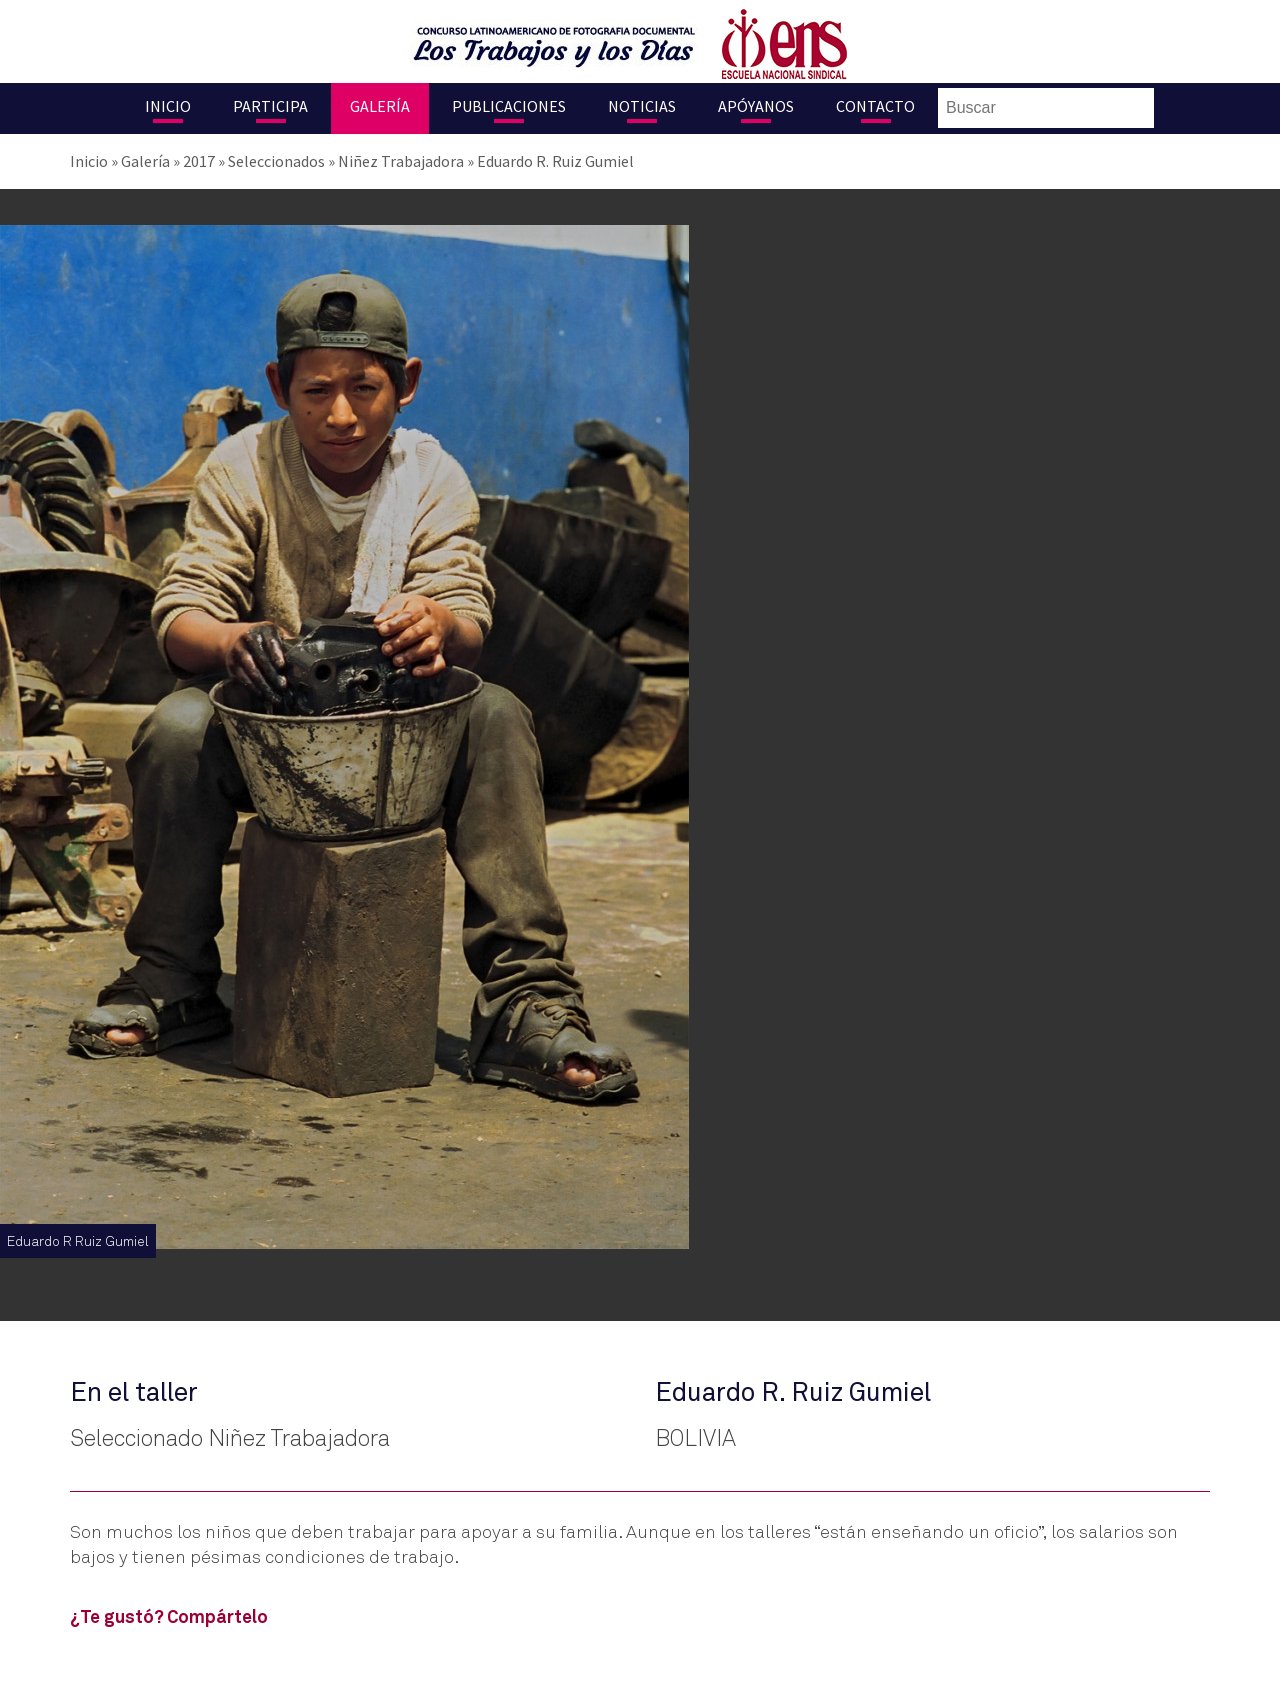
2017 (199, 161)
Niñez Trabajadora (401, 161)
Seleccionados (276, 161)
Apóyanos (756, 106)
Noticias (642, 106)
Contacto (875, 106)
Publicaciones (509, 106)
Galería (380, 106)
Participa (270, 106)
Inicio (168, 106)
